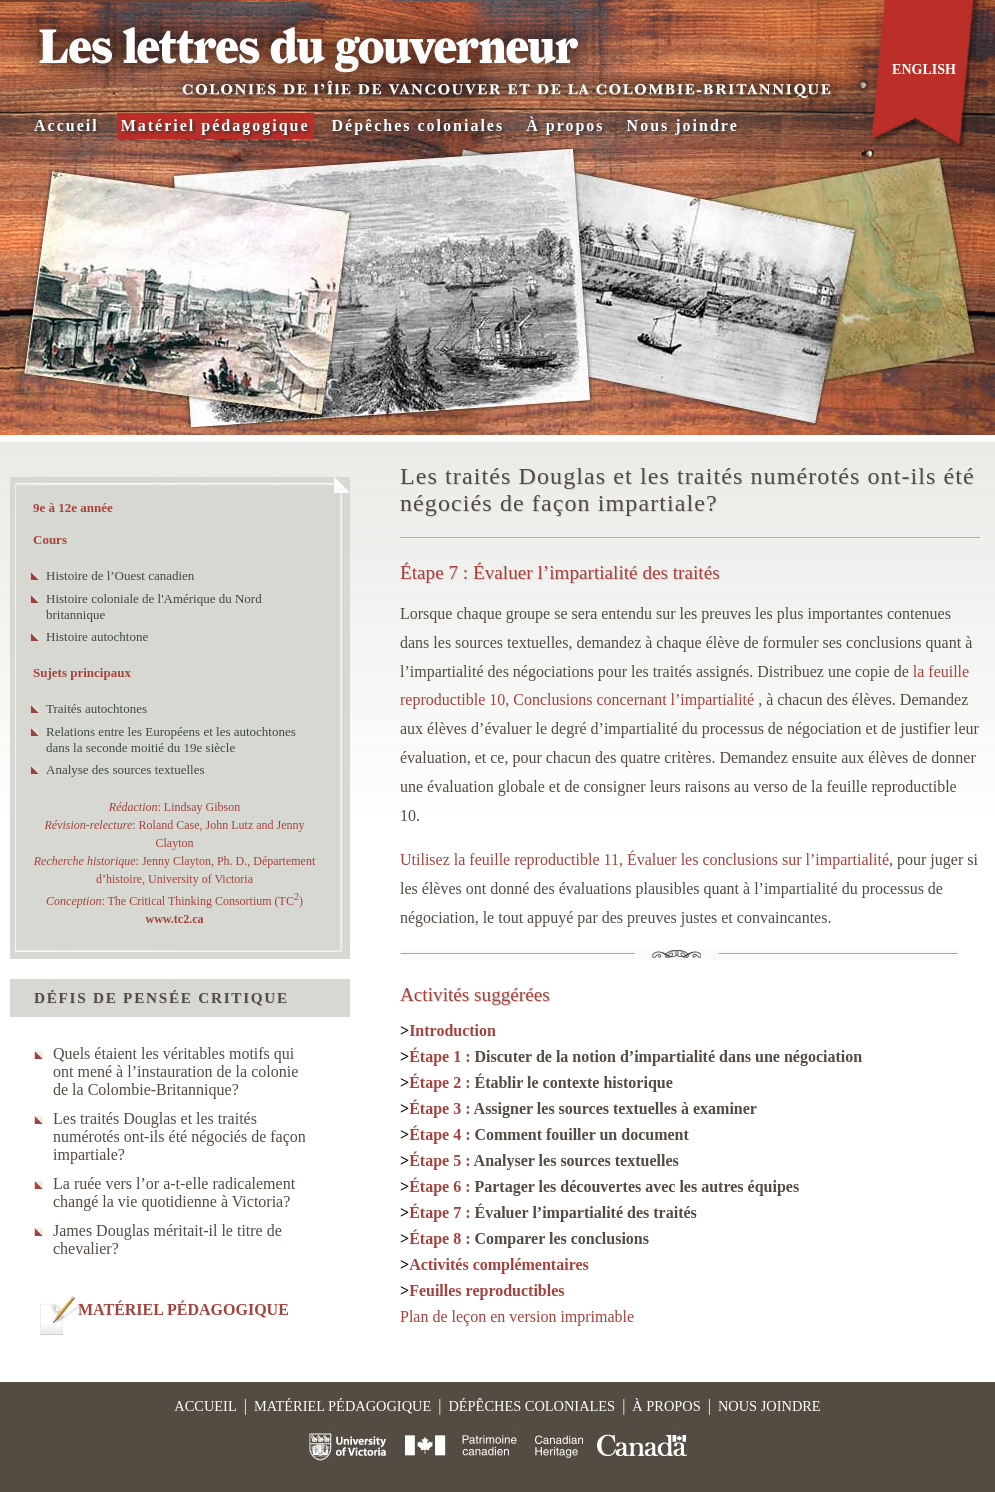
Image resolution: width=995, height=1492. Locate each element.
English (924, 69)
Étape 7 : (553, 1212)
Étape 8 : (529, 1238)
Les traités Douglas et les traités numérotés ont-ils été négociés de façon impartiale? (179, 1136)
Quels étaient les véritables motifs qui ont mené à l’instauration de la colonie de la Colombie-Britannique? (175, 1071)
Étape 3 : (583, 1108)
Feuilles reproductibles (486, 1290)
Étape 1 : (635, 1056)
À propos (565, 125)
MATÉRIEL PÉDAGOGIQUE (183, 1309)
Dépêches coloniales (418, 125)
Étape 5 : (544, 1160)
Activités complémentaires (499, 1264)
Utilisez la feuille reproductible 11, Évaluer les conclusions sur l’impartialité (644, 859)
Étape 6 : (604, 1186)
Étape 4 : (549, 1134)
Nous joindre (683, 125)
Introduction (452, 1030)
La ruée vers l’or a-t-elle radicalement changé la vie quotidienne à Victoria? (174, 1192)
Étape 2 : (541, 1082)
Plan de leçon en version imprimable (517, 1316)
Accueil (66, 125)
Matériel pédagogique (215, 125)
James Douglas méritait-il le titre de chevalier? (167, 1239)
